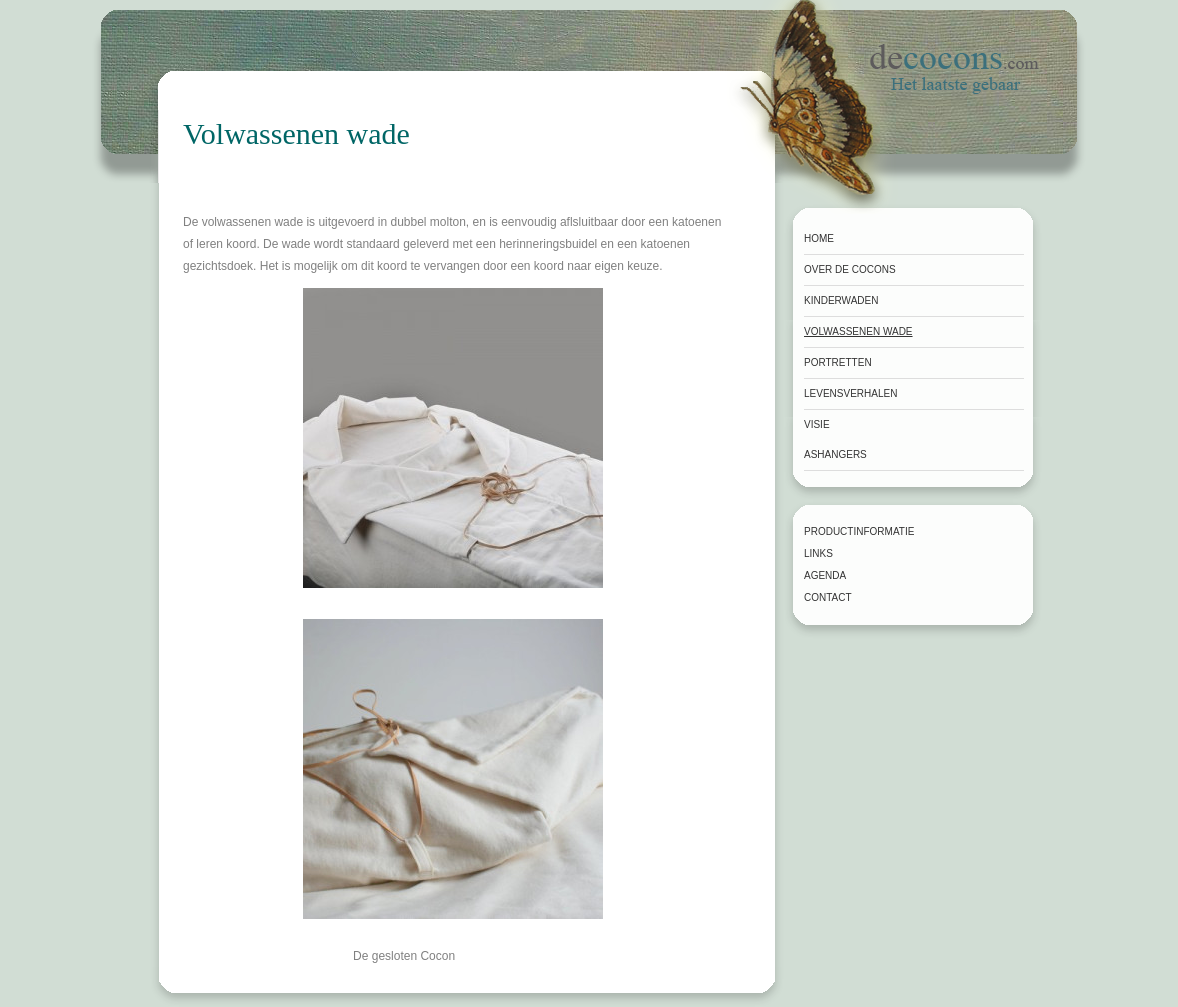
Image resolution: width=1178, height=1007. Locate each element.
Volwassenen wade (858, 331)
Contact (828, 597)
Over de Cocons (850, 269)
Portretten (838, 362)
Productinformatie (859, 531)
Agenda (825, 575)
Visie (817, 424)
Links (818, 553)
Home (819, 238)
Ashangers (835, 454)
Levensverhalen (850, 393)
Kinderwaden (841, 300)
